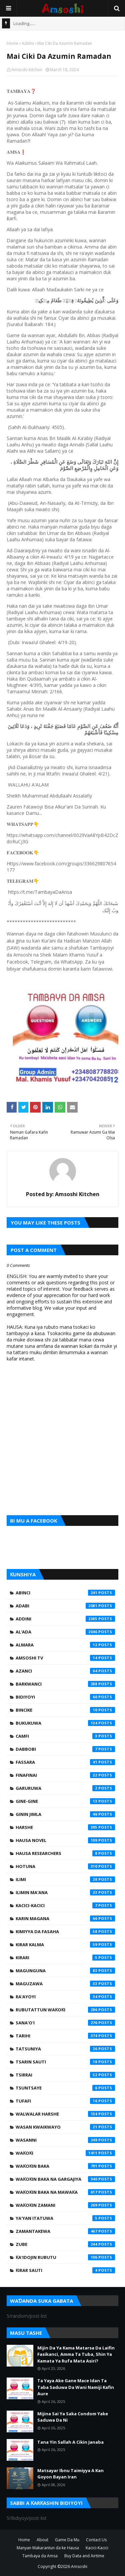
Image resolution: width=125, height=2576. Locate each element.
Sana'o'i (65, 2023)
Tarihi (65, 2036)
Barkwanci (65, 1684)
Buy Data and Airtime (84, 2556)
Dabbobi (65, 1749)
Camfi (65, 1736)
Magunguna (65, 1971)
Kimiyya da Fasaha (65, 1931)
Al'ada (65, 1632)
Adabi (65, 1606)
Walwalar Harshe (65, 2114)
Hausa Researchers (65, 1853)
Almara (65, 1645)
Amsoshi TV (65, 1658)
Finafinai (65, 1775)
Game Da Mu (67, 2540)
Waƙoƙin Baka (65, 2166)
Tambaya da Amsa (40, 2556)
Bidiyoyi (65, 1697)
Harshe (65, 1827)
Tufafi (65, 2101)
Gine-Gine (65, 1801)
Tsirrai (65, 2075)
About (42, 2540)
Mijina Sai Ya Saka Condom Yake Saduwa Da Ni (72, 2417)
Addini (28, 43)
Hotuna (65, 1866)
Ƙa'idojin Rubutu (65, 2257)
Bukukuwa (65, 1723)
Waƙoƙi (65, 2153)
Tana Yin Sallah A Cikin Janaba (70, 2442)
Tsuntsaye (65, 2088)
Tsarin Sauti (65, 2062)
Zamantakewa (65, 2231)
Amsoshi (79, 2566)
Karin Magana (65, 1918)
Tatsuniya (65, 2049)
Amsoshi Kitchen (26, 70)
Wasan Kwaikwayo (65, 2127)
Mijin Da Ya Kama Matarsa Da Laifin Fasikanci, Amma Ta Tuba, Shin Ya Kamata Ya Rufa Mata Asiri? (76, 2354)
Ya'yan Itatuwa (65, 2218)
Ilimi (65, 1879)
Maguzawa (65, 1984)
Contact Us (96, 2540)
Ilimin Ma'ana (65, 1892)
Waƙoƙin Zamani (65, 2205)
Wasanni (65, 2140)
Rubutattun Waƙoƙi (65, 2010)
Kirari (65, 1958)
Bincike (65, 1710)
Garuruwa (65, 1788)
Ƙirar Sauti (65, 2270)
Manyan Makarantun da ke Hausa (48, 2548)
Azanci (65, 1671)
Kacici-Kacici (65, 1905)
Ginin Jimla (65, 1814)
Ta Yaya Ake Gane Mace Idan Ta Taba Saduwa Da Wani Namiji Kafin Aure (75, 2387)
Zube (65, 2244)
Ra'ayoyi (65, 1997)
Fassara (65, 1762)
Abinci (65, 1593)
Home (12, 43)
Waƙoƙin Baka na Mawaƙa (65, 2192)
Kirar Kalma (65, 1945)
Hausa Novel (65, 1840)
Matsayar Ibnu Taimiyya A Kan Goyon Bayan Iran (70, 2473)
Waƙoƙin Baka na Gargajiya (65, 2179)
